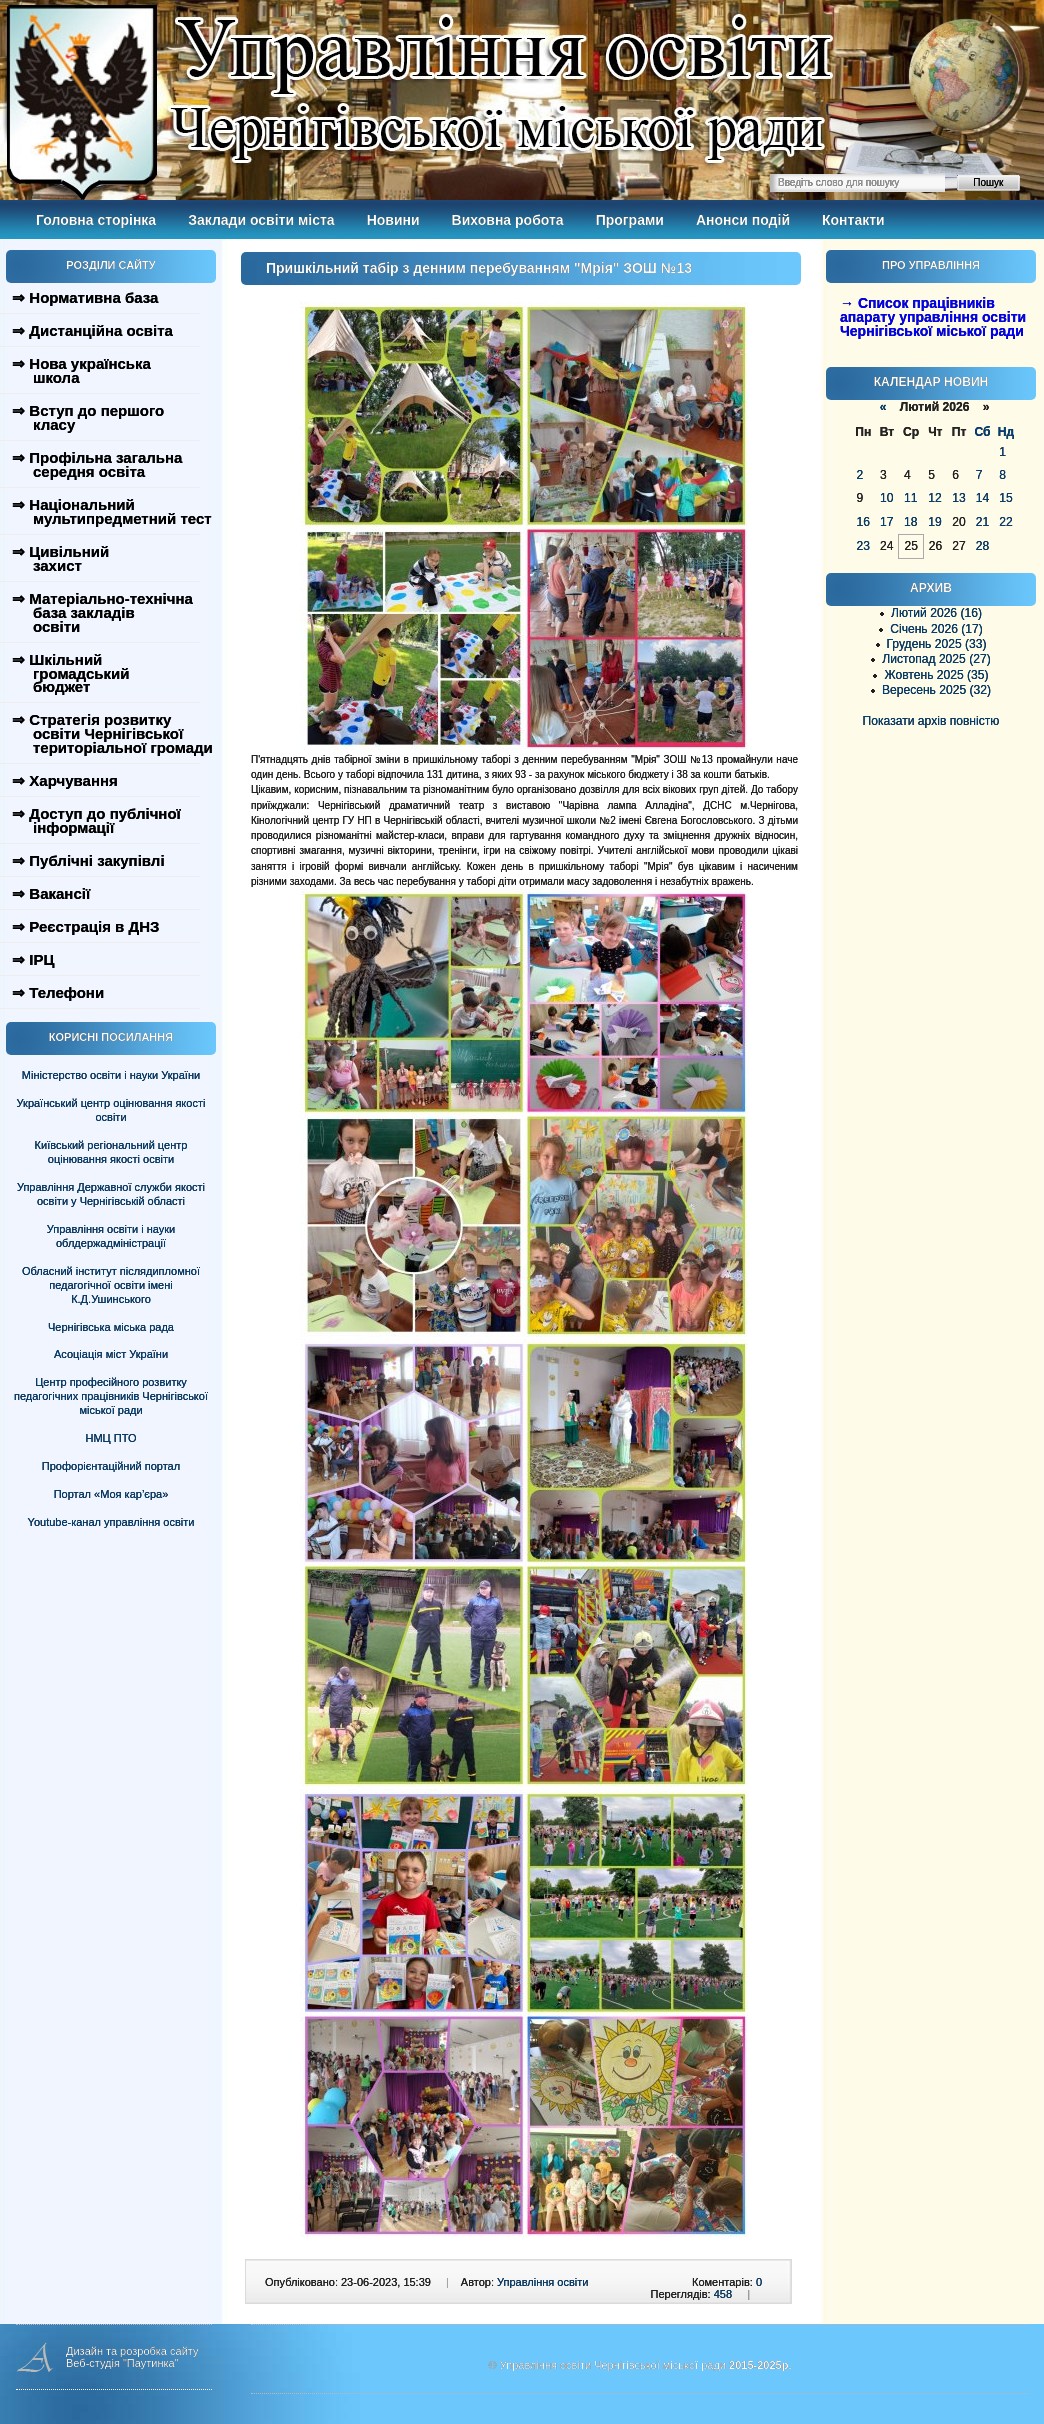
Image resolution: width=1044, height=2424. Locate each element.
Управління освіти (542, 2282)
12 (934, 498)
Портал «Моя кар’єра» (111, 1494)
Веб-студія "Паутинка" (122, 2363)
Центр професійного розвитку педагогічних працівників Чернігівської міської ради (111, 1396)
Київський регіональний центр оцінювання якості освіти (111, 1152)
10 (886, 498)
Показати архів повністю (931, 721)
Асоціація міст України (111, 1354)
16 (863, 522)
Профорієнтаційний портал (111, 1466)
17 (886, 522)
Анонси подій (743, 220)
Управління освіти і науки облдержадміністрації (111, 1236)
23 (863, 546)
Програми (630, 220)
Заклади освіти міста (261, 220)
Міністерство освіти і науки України (111, 1075)
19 (934, 522)
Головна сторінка (96, 220)
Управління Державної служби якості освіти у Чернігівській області (111, 1194)
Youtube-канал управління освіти (111, 1522)
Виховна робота (508, 220)
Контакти (853, 220)
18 (910, 522)
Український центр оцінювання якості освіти (111, 1110)
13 (958, 498)
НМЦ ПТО (111, 1438)
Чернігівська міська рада (111, 1327)
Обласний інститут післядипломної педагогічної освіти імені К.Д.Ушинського (111, 1285)
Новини (393, 220)
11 (910, 498)
